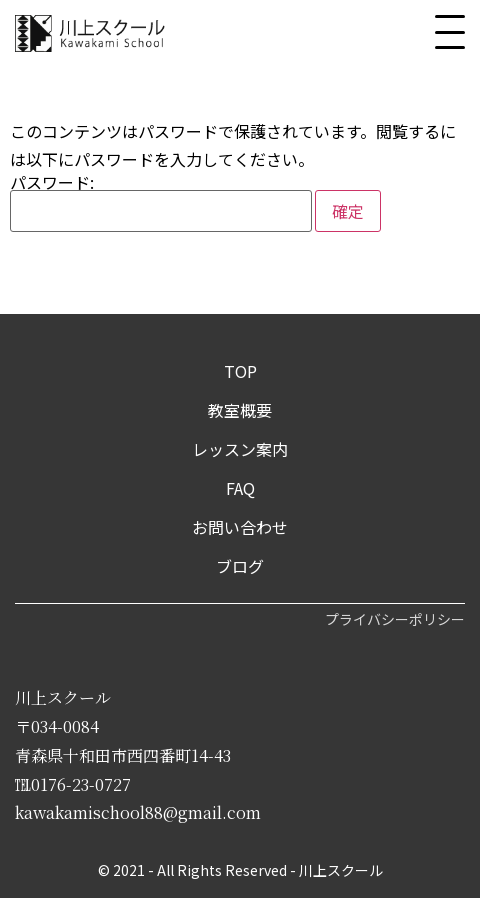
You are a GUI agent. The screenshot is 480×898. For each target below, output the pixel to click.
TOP (240, 371)
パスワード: (161, 203)
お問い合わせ (240, 527)
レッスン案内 (240, 449)
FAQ (240, 488)
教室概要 (240, 410)
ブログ (240, 566)
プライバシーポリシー (395, 619)
